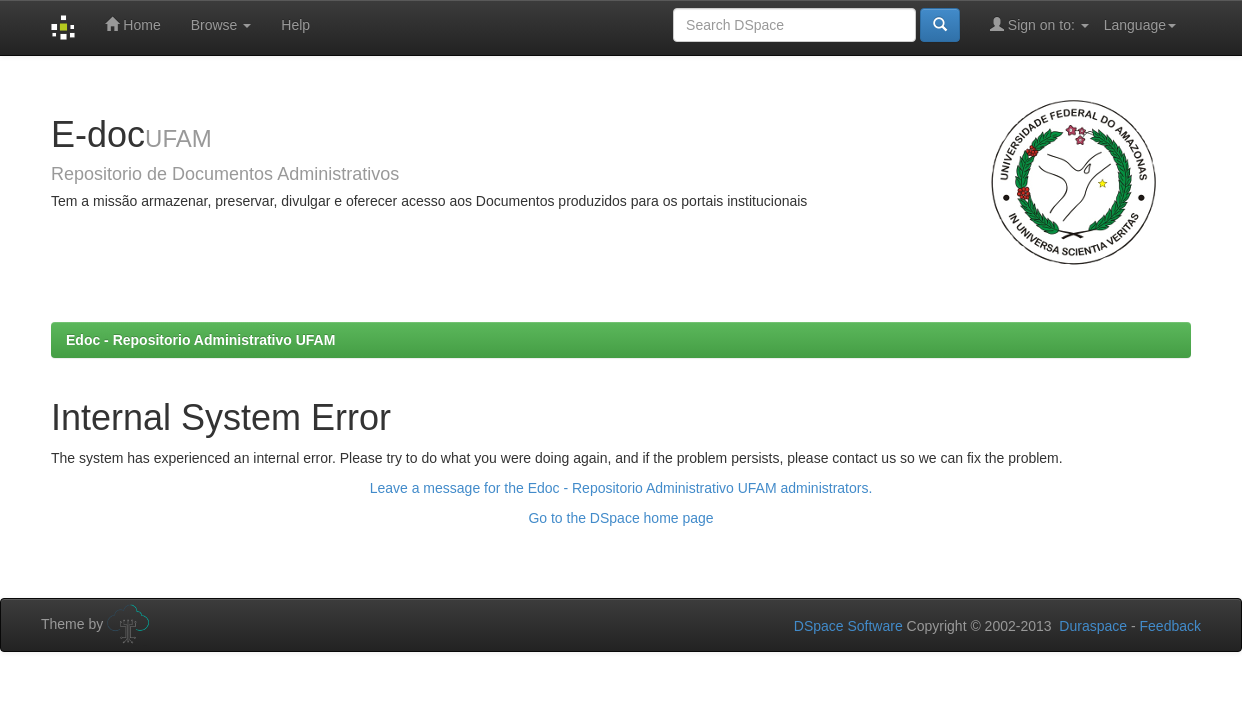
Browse (221, 25)
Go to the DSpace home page (620, 518)
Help (295, 25)
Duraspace (1093, 626)
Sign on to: (1039, 24)
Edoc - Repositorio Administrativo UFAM (200, 340)
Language (1140, 25)
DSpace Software (848, 626)
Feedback (1170, 626)
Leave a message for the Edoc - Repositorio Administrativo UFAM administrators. (621, 488)
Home (132, 24)
